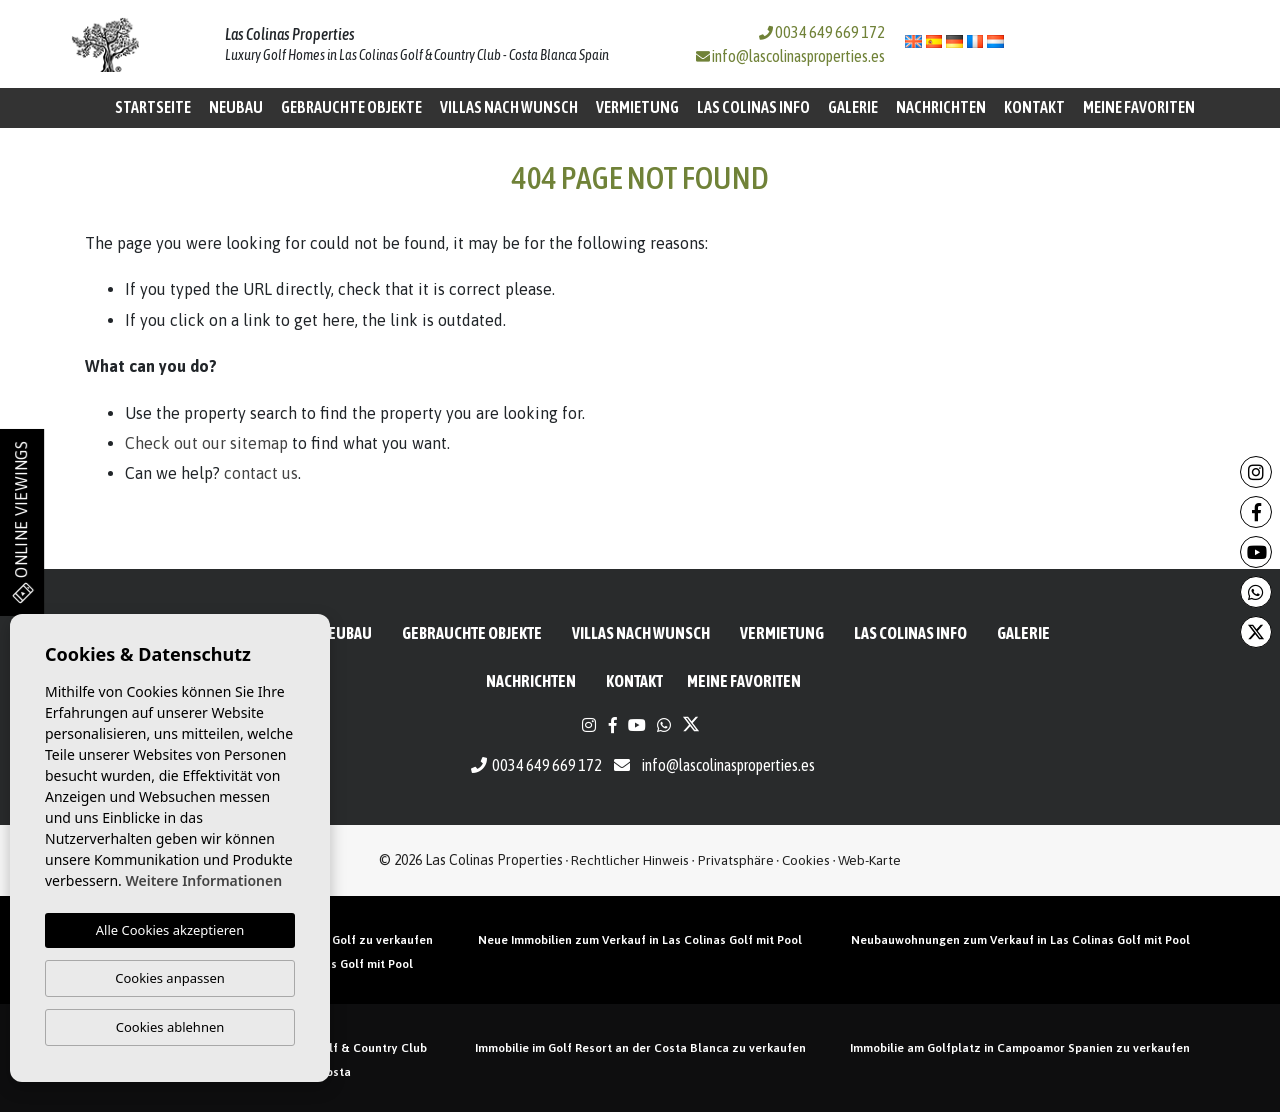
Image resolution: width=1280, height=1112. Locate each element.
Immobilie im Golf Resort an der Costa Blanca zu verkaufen (640, 1048)
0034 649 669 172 (822, 32)
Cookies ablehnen (170, 1027)
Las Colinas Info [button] (753, 107)
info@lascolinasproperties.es (798, 56)
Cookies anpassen (170, 978)
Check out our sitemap (206, 443)
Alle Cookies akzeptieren (170, 930)
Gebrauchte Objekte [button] (351, 107)
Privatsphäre (736, 860)
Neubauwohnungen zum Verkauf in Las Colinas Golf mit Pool (1020, 940)
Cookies (806, 860)
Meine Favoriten (1139, 107)
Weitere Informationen (203, 880)
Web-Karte (869, 860)
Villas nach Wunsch (509, 107)
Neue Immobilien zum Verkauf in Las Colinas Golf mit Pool (640, 940)
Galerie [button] (853, 107)
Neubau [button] (236, 107)
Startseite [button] (153, 107)
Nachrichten (941, 107)
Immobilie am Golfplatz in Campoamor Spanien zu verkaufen (1020, 1048)
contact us (261, 473)
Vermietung (637, 107)
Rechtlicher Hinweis (630, 860)
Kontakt (1034, 107)
